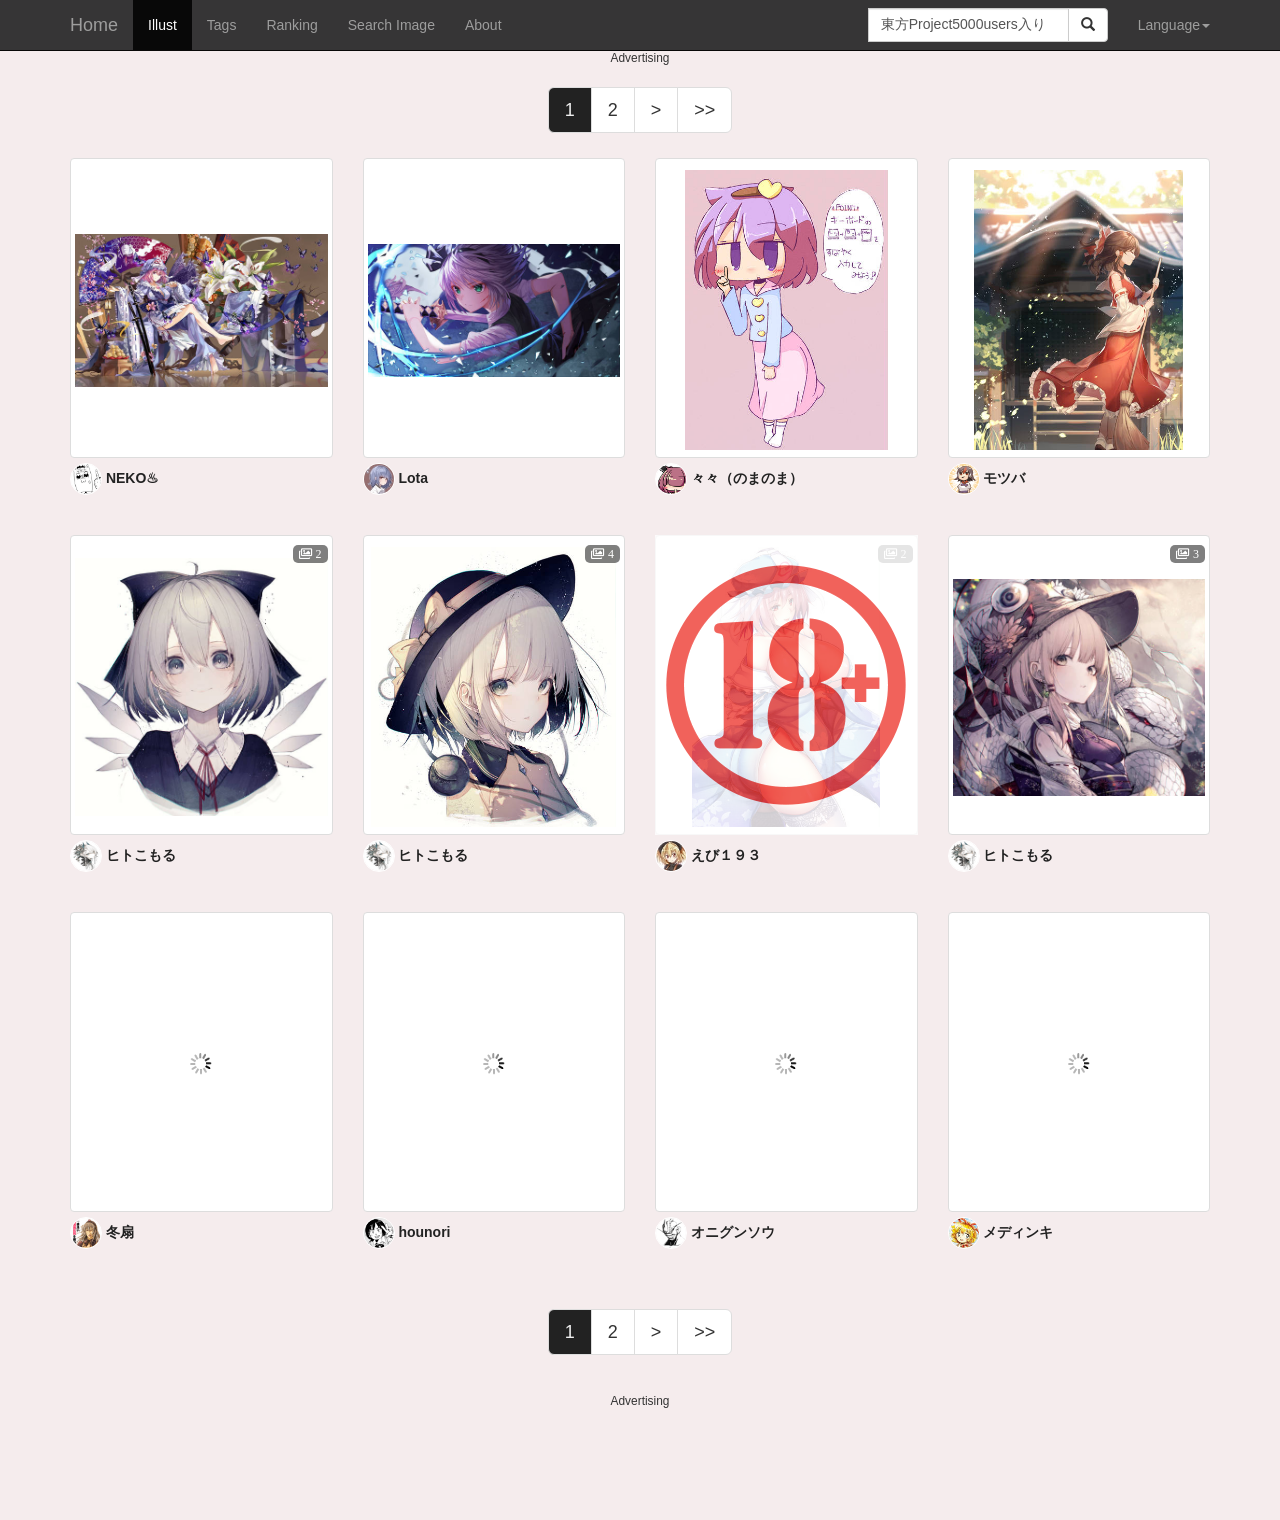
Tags (222, 25)
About (483, 25)
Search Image (391, 25)
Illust (162, 25)
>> (704, 110)
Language (1174, 25)
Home (94, 25)
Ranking (291, 25)
